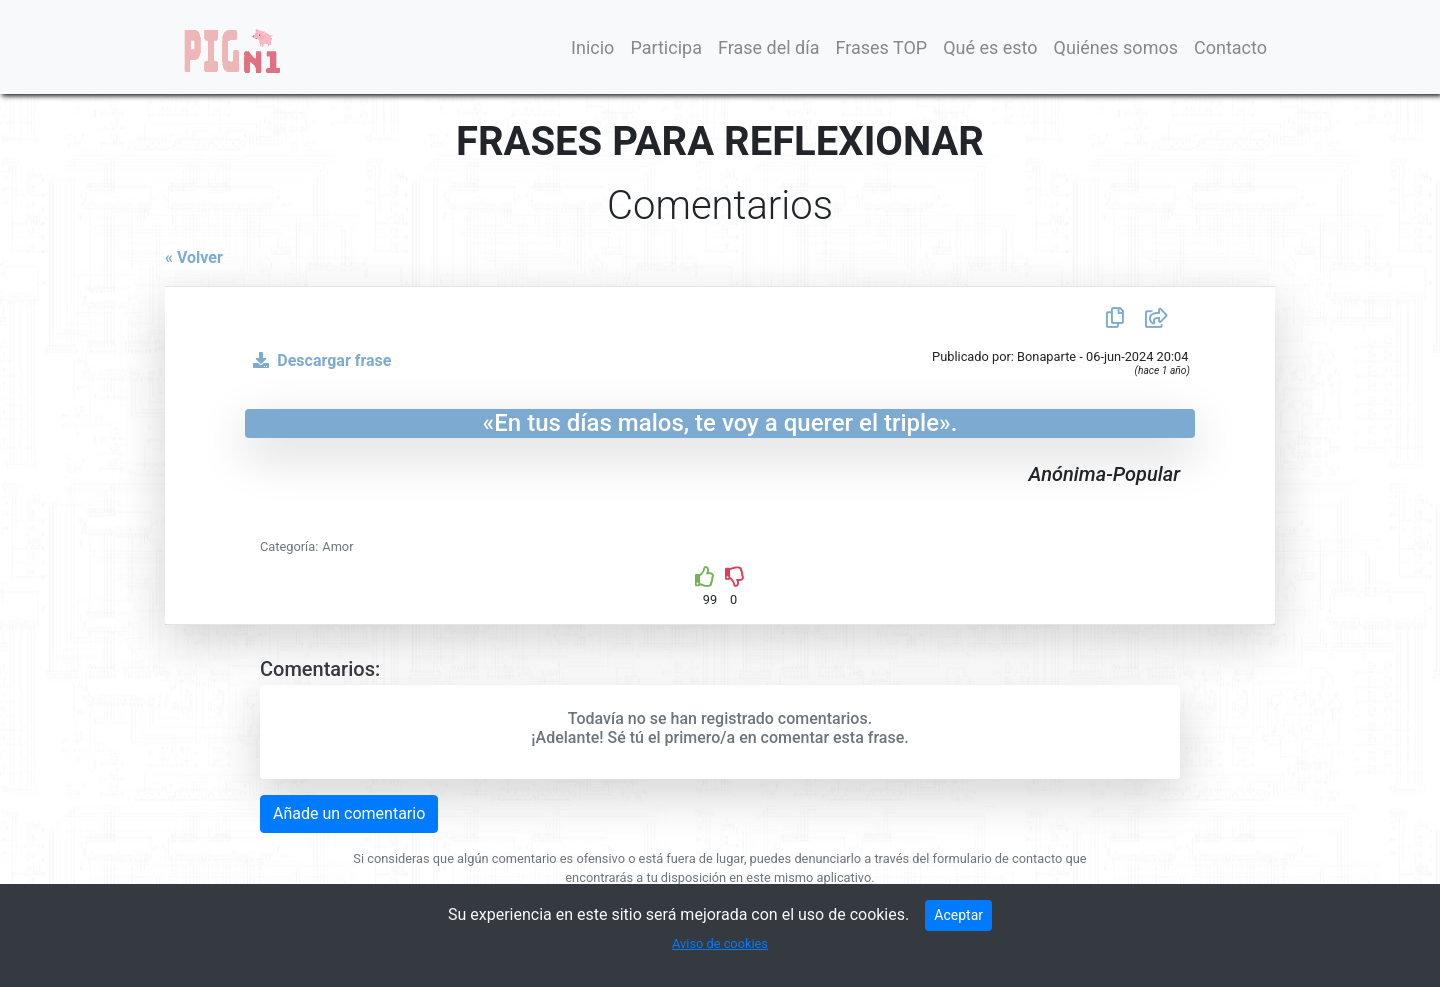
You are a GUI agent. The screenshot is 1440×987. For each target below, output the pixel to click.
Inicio (592, 47)
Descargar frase (318, 360)
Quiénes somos (1116, 47)
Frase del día (769, 47)
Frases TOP (881, 47)
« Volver (194, 257)
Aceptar (958, 915)
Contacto (1230, 47)
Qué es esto (990, 47)
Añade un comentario (349, 813)
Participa (666, 47)
